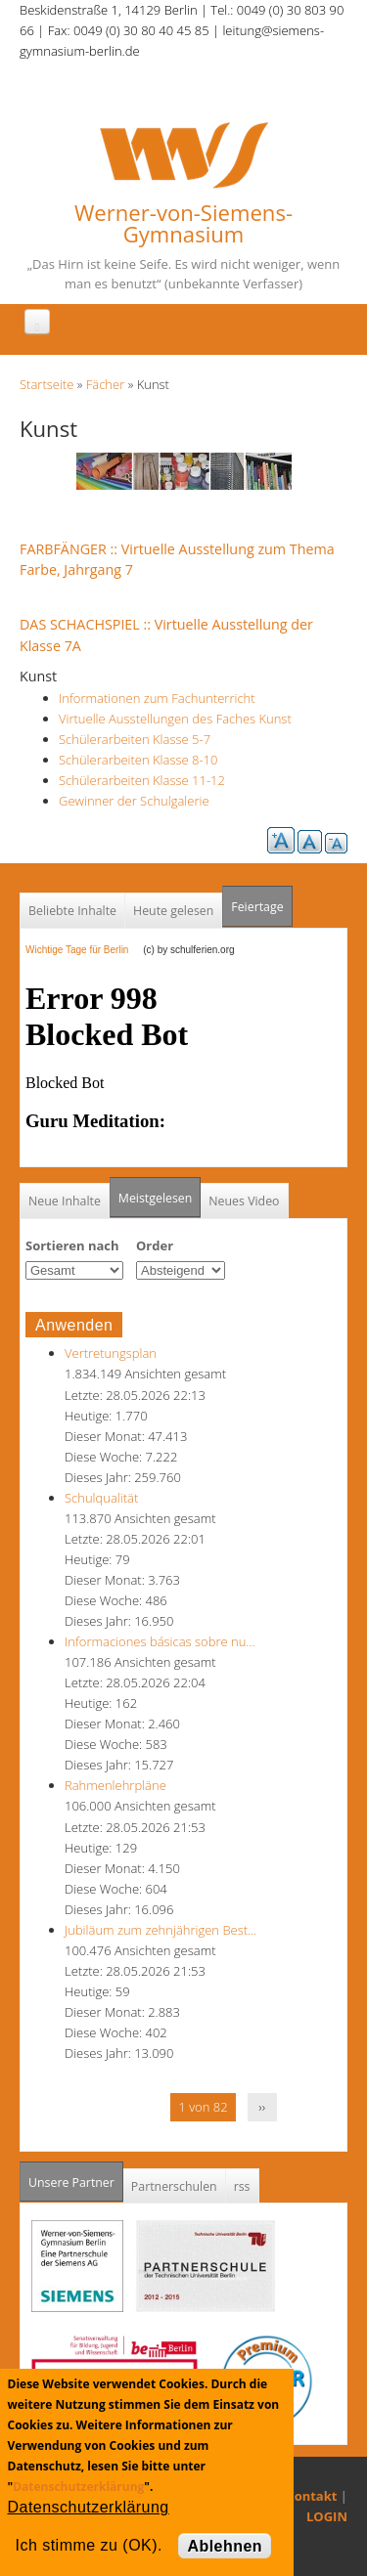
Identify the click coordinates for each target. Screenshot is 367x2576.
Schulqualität (101, 1497)
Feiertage (257, 906)
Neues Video (243, 1201)
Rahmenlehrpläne (115, 1785)
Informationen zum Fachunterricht (157, 698)
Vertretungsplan (111, 1353)
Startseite (46, 384)
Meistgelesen (155, 1198)
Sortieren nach (72, 1245)
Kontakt (311, 2496)
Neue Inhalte (64, 1201)
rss (242, 2186)
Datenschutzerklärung (78, 2486)
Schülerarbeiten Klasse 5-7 (134, 739)
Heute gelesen (173, 910)
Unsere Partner (75, 2176)
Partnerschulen (174, 2186)
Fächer (105, 384)
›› (261, 2107)
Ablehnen (224, 2546)
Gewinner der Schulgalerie (134, 800)
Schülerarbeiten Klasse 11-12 (142, 780)
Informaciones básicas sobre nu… (160, 1641)
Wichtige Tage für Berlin (82, 949)
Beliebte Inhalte (72, 910)
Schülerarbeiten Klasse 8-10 (138, 759)
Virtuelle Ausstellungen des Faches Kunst (175, 718)
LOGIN (326, 2516)
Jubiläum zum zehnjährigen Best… (160, 1930)
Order (154, 1245)
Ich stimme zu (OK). (89, 2545)
